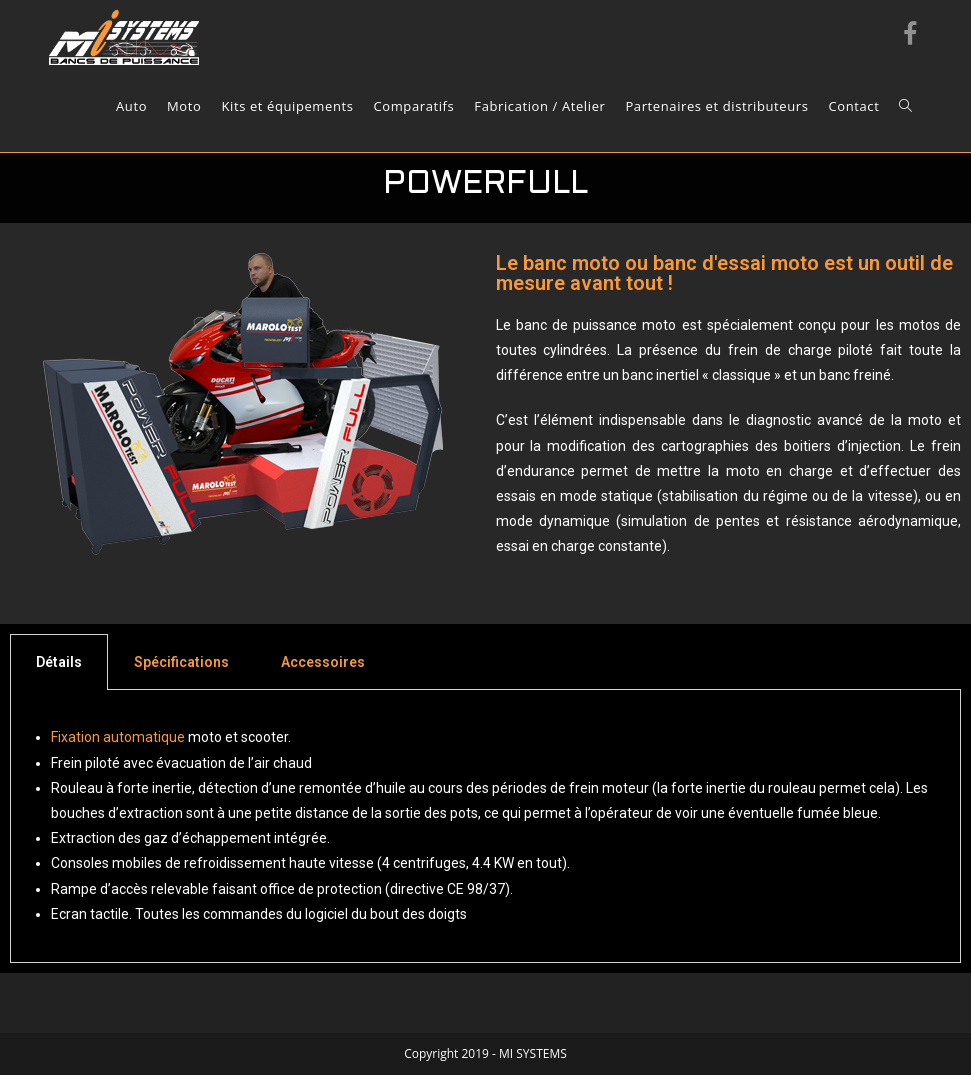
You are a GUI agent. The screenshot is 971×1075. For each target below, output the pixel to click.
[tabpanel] (485, 826)
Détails (59, 662)
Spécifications (181, 662)
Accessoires (323, 662)
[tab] (59, 662)
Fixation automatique (118, 737)
